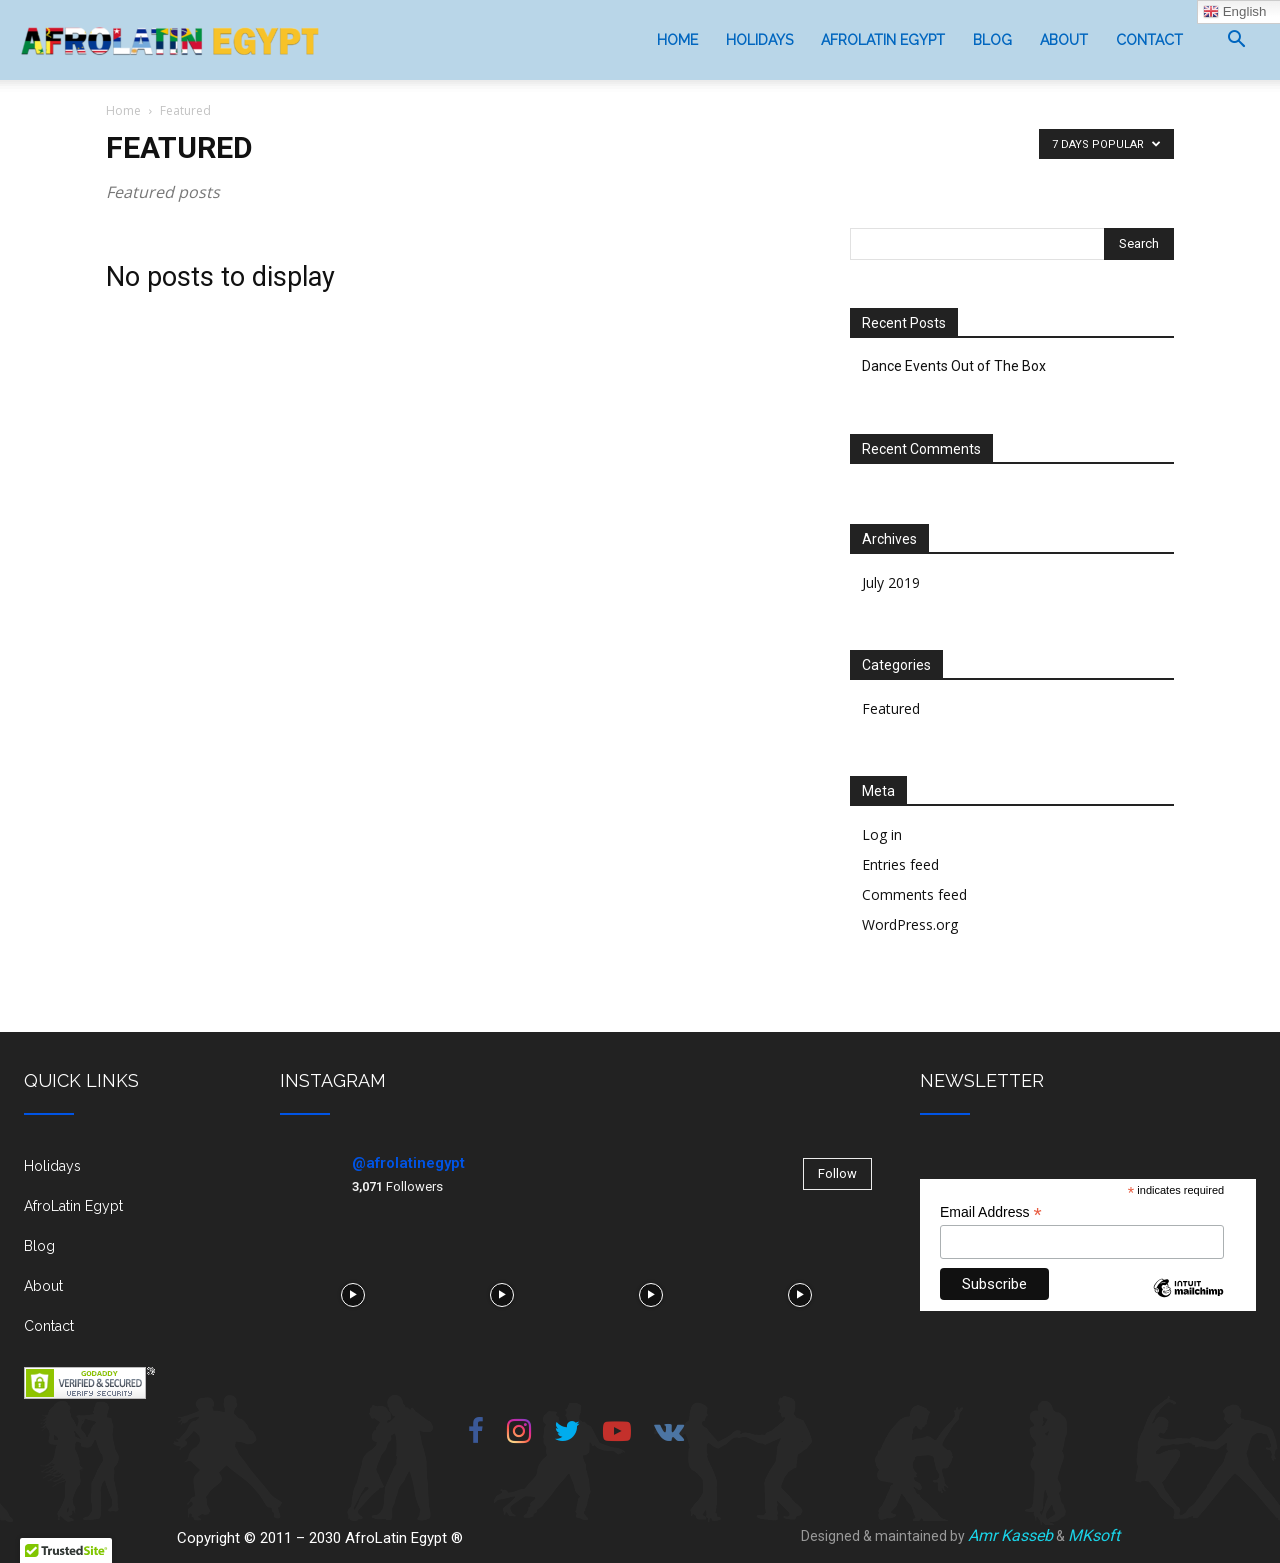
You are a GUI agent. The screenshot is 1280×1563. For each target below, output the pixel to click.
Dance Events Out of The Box (954, 366)
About (1064, 40)
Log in (882, 834)
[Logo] (170, 40)
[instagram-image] (352, 1292)
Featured (891, 708)
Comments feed (914, 894)
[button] (1236, 41)
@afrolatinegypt (408, 1163)
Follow (837, 1173)
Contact (1149, 40)
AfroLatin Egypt (883, 40)
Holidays (759, 40)
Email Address (991, 1212)
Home (677, 40)
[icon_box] (128, 1174)
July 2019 (891, 582)
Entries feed (900, 864)
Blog (992, 40)
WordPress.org (910, 924)
